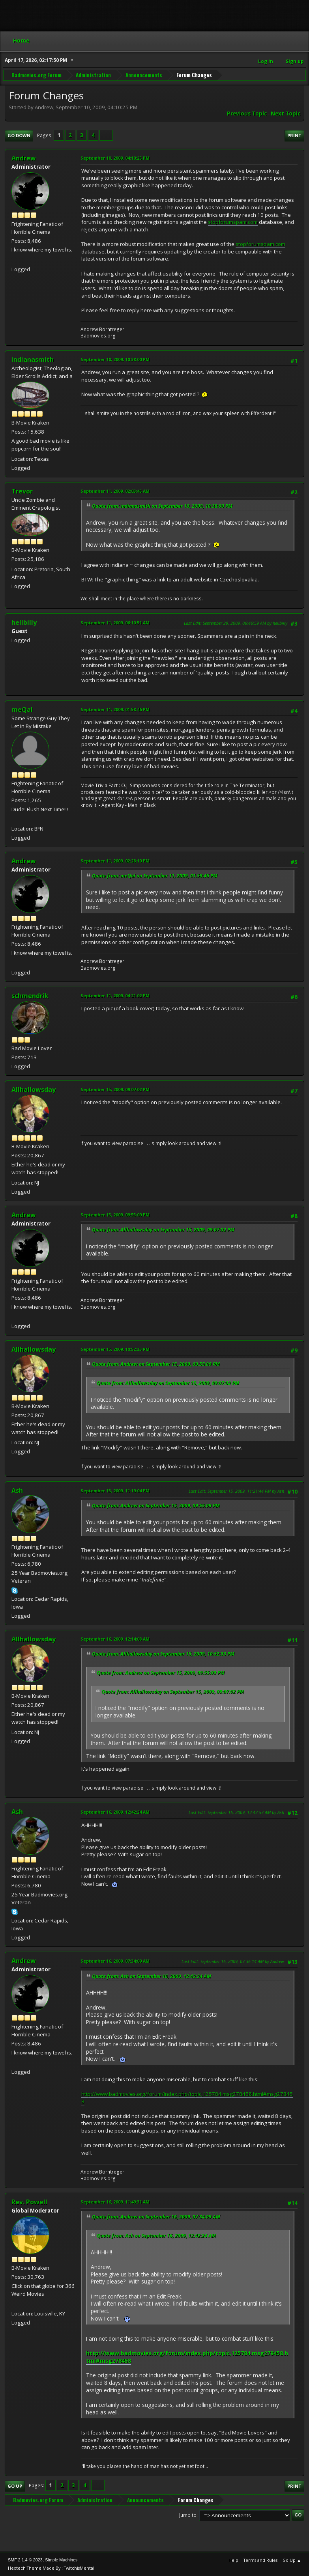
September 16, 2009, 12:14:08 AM (115, 1639)
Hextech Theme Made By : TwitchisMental (51, 2568)
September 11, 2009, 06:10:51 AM (115, 623)
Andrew (23, 158)
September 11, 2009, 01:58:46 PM (115, 709)
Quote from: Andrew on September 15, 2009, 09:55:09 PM (156, 1364)
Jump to (188, 2514)
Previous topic (247, 113)
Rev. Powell (29, 2202)
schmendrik (30, 995)
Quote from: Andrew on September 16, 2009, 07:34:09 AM (156, 2216)
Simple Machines (61, 2559)
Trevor (22, 491)
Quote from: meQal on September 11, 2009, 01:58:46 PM (154, 875)
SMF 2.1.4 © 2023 (25, 2559)
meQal (22, 709)
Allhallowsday (33, 1089)
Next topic (285, 113)
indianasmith (32, 359)
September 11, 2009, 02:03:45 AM (115, 491)
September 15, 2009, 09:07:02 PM (115, 1089)
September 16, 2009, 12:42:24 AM (115, 1812)
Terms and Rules (260, 2560)
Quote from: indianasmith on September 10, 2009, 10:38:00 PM (162, 506)
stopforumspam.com (233, 221)
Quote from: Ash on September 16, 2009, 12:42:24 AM (151, 1976)
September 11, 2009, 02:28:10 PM (115, 861)
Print (294, 135)
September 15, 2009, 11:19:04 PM (115, 1491)
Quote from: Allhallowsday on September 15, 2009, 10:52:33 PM (163, 1653)
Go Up (14, 2486)
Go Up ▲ (292, 2560)
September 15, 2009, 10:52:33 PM (115, 1349)
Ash (17, 1490)
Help (233, 2560)
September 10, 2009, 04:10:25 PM (115, 158)
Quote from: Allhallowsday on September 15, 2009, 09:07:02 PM (163, 1229)
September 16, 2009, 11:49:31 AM (115, 2202)
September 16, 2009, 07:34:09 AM (115, 1961)
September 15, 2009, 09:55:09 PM (115, 1215)
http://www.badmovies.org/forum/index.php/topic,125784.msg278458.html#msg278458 (187, 2097)
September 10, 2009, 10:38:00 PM (115, 359)
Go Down (18, 135)
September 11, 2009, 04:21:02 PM (115, 995)
